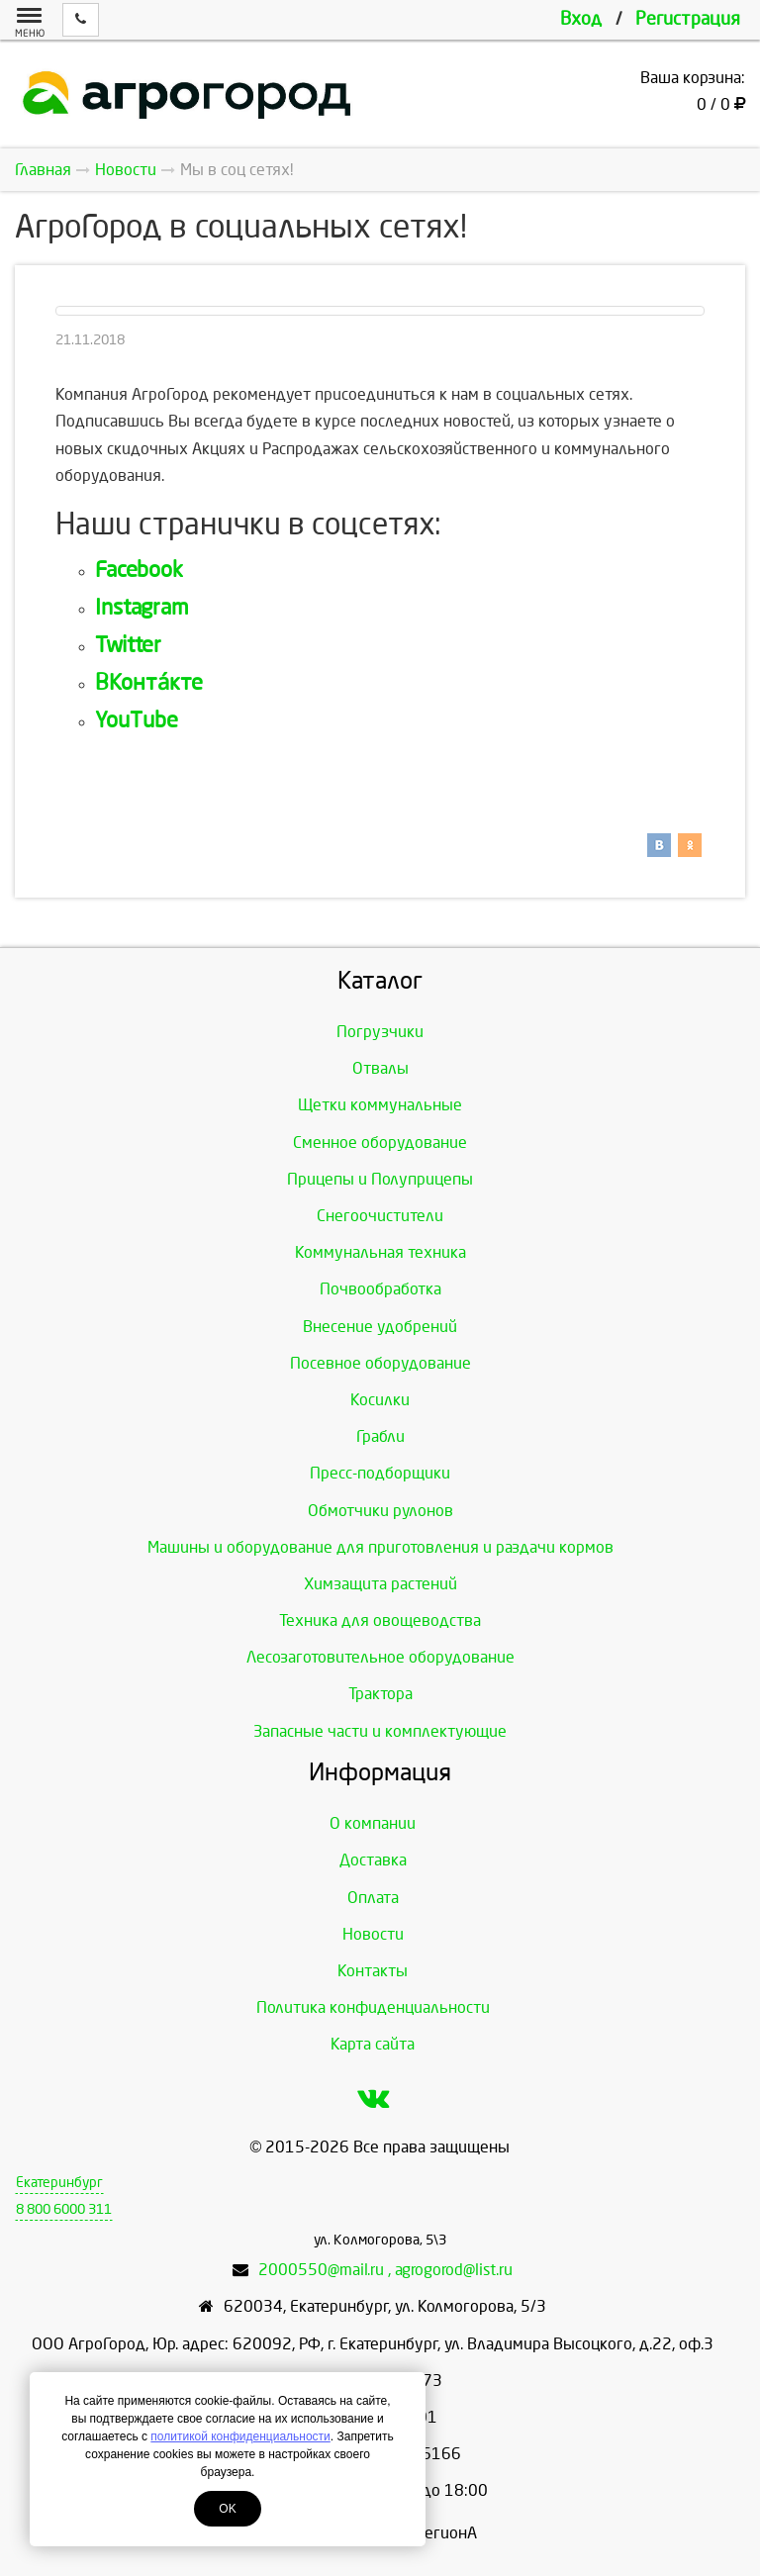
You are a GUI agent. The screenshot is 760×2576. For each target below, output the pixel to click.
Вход (581, 19)
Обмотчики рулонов (380, 1510)
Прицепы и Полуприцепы (380, 1179)
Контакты (372, 1970)
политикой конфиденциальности (240, 2436)
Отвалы (380, 1068)
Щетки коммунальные (380, 1105)
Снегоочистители (380, 1215)
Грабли (380, 1436)
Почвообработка (380, 1289)
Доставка (373, 1860)
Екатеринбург (59, 2182)
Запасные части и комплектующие (380, 1731)
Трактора (380, 1693)
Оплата (373, 1897)
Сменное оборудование (380, 1142)
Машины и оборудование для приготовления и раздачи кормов (380, 1547)
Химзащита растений (380, 1583)
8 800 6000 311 (64, 2209)
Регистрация (687, 19)
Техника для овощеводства (380, 1620)
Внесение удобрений (380, 1326)
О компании (373, 1823)
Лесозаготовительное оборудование (380, 1657)
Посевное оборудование (380, 1363)
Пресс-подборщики (380, 1473)
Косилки (380, 1399)
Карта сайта (373, 2044)
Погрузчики (380, 1031)
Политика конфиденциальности (373, 2007)
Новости (373, 1934)
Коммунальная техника (380, 1252)
